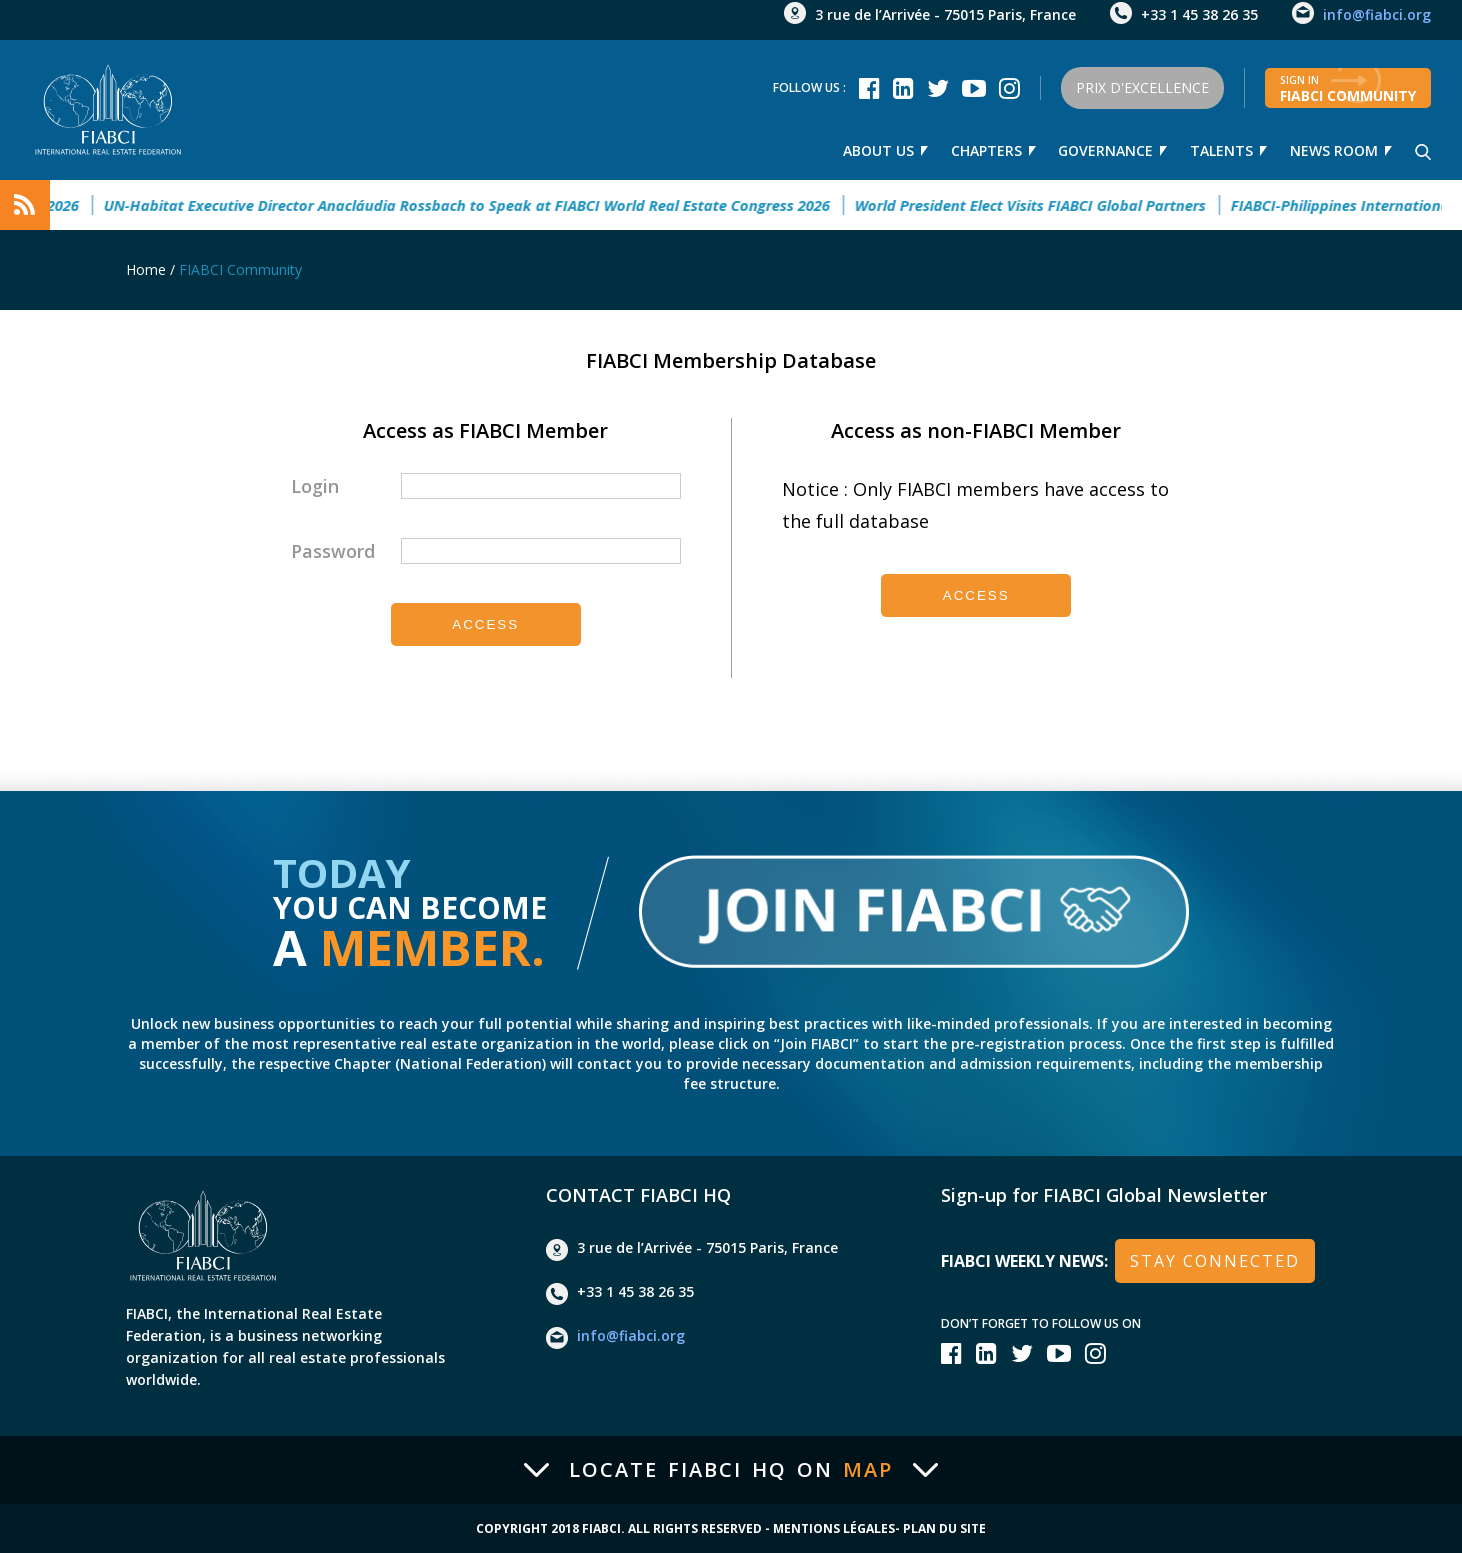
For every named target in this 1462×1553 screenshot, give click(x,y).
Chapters (985, 150)
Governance (1105, 150)
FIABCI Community (240, 269)
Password (333, 551)
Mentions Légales (834, 1529)
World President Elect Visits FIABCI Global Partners (1056, 205)
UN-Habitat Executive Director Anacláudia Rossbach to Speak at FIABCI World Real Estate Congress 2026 (493, 205)
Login (315, 486)
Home (146, 269)
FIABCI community (1348, 89)
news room (1334, 150)
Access (485, 624)
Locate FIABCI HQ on (731, 1470)
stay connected (1215, 1261)
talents (1221, 150)
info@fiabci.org (1377, 14)
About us (877, 150)
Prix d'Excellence (1142, 87)
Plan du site (944, 1529)
